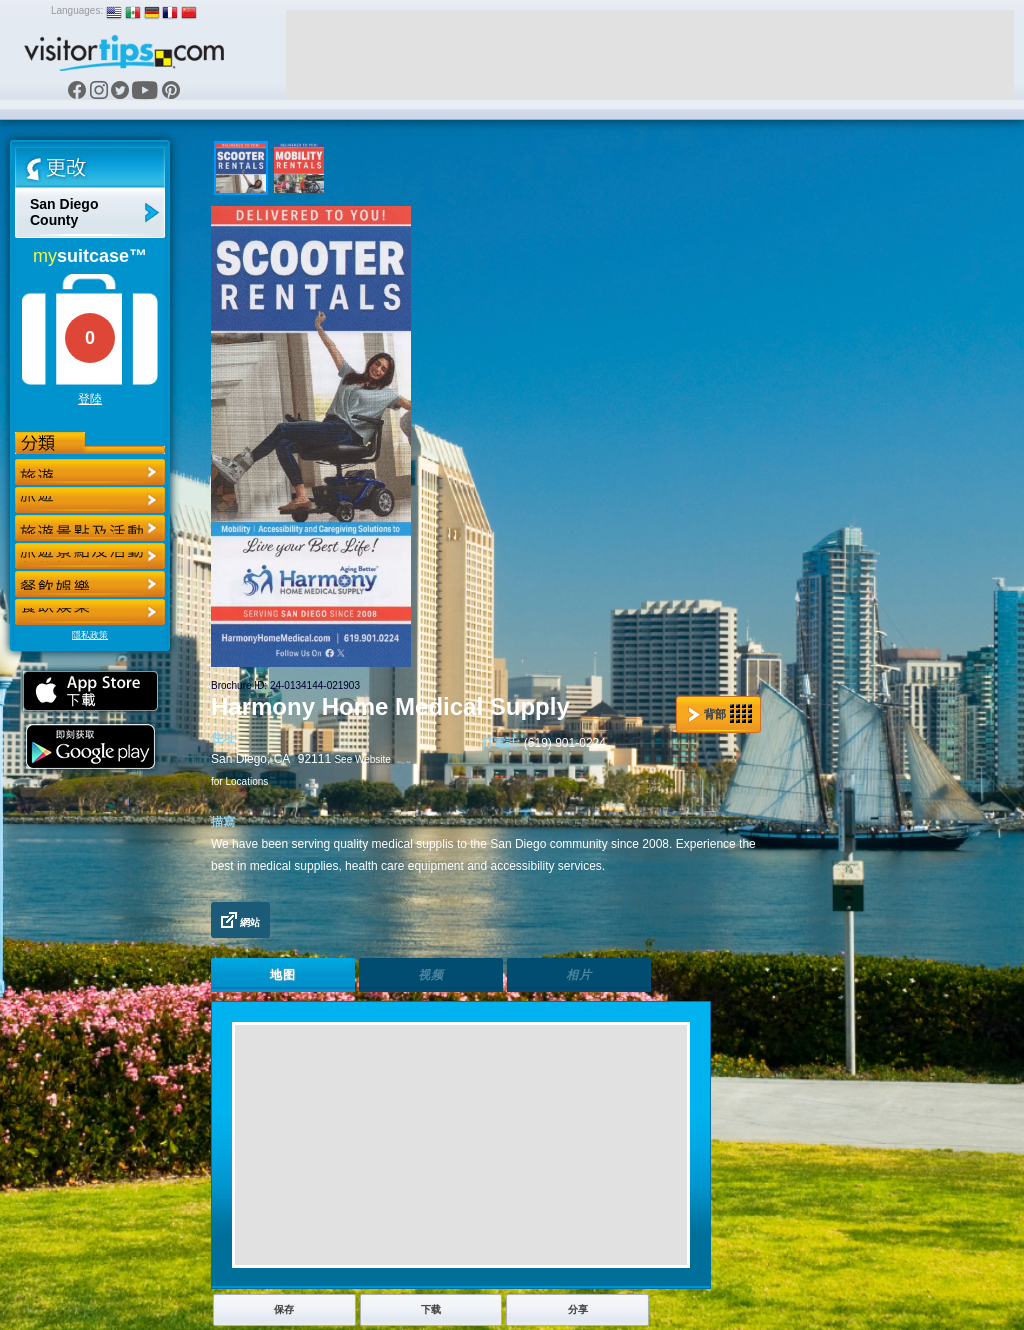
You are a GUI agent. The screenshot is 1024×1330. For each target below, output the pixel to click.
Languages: (77, 10)
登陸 (90, 399)
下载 (431, 1309)
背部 (720, 714)
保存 (284, 1309)
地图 (283, 975)
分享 (578, 1309)
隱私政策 (90, 635)
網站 (240, 920)
